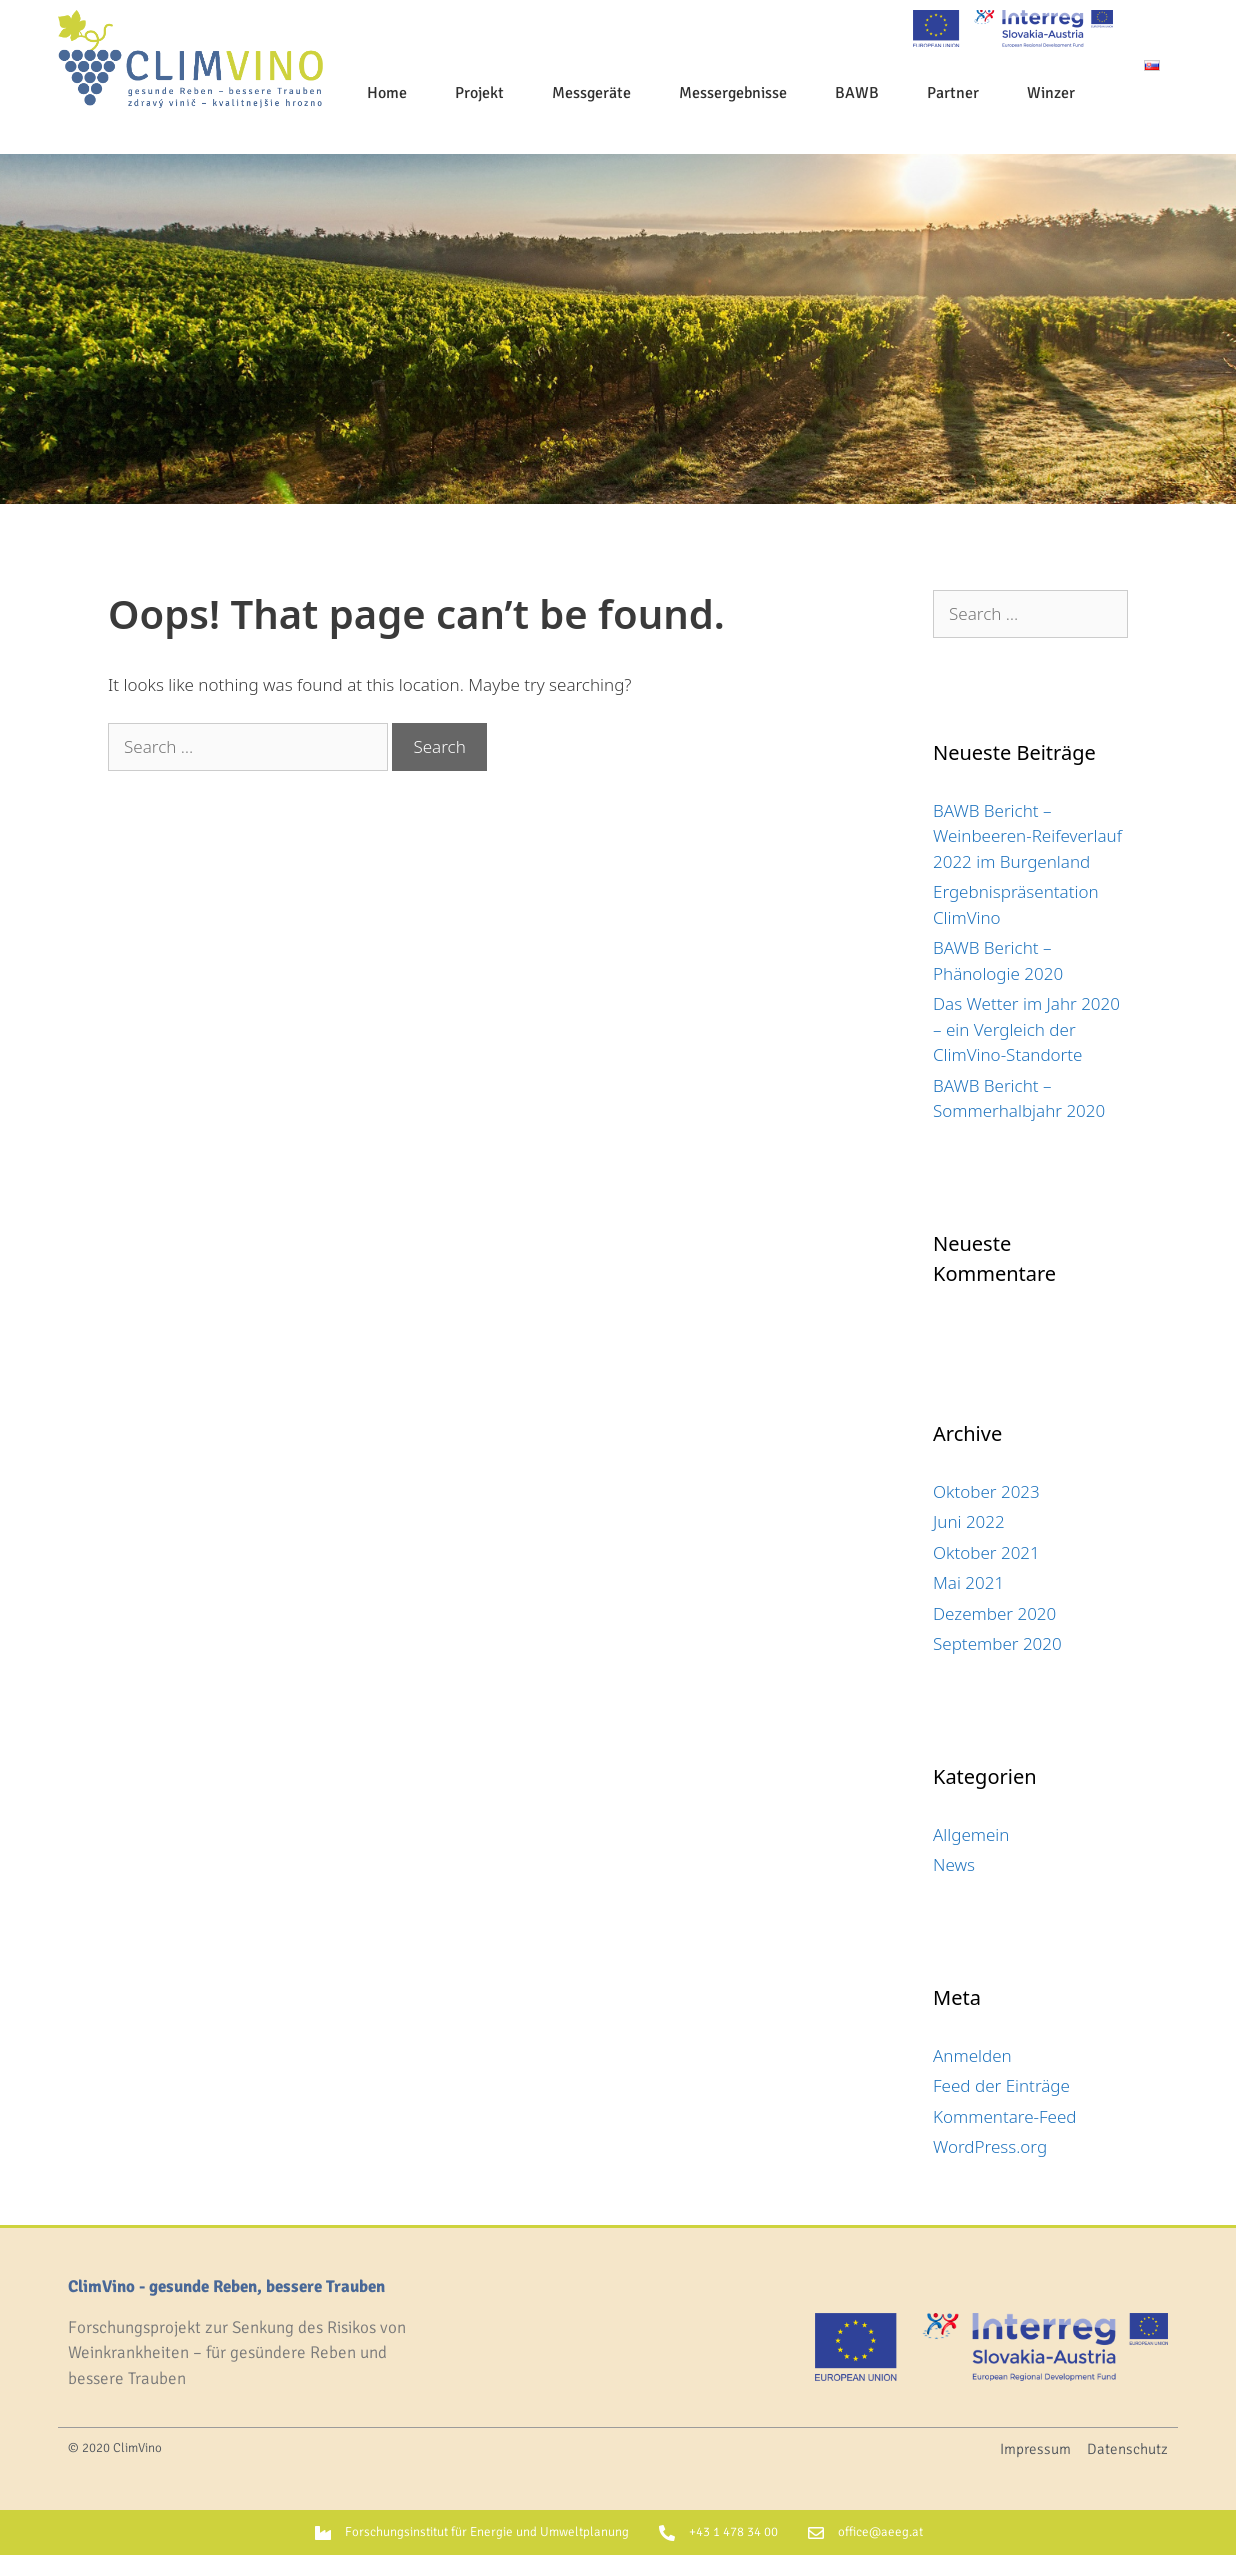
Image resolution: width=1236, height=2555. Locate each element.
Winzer (1051, 93)
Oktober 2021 (986, 1552)
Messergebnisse (733, 93)
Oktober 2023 (986, 1491)
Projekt (479, 93)
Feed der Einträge (1001, 2085)
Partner (953, 93)
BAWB (857, 93)
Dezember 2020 (994, 1613)
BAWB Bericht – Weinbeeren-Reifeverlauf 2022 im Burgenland (1027, 836)
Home (387, 93)
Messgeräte (591, 93)
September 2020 (997, 1643)
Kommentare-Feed (1005, 2116)
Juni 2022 (969, 1521)
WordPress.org (990, 2146)
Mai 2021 (968, 1582)
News (954, 1864)
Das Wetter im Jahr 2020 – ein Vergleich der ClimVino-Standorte (1026, 1029)
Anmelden (972, 2055)
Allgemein (971, 1834)
